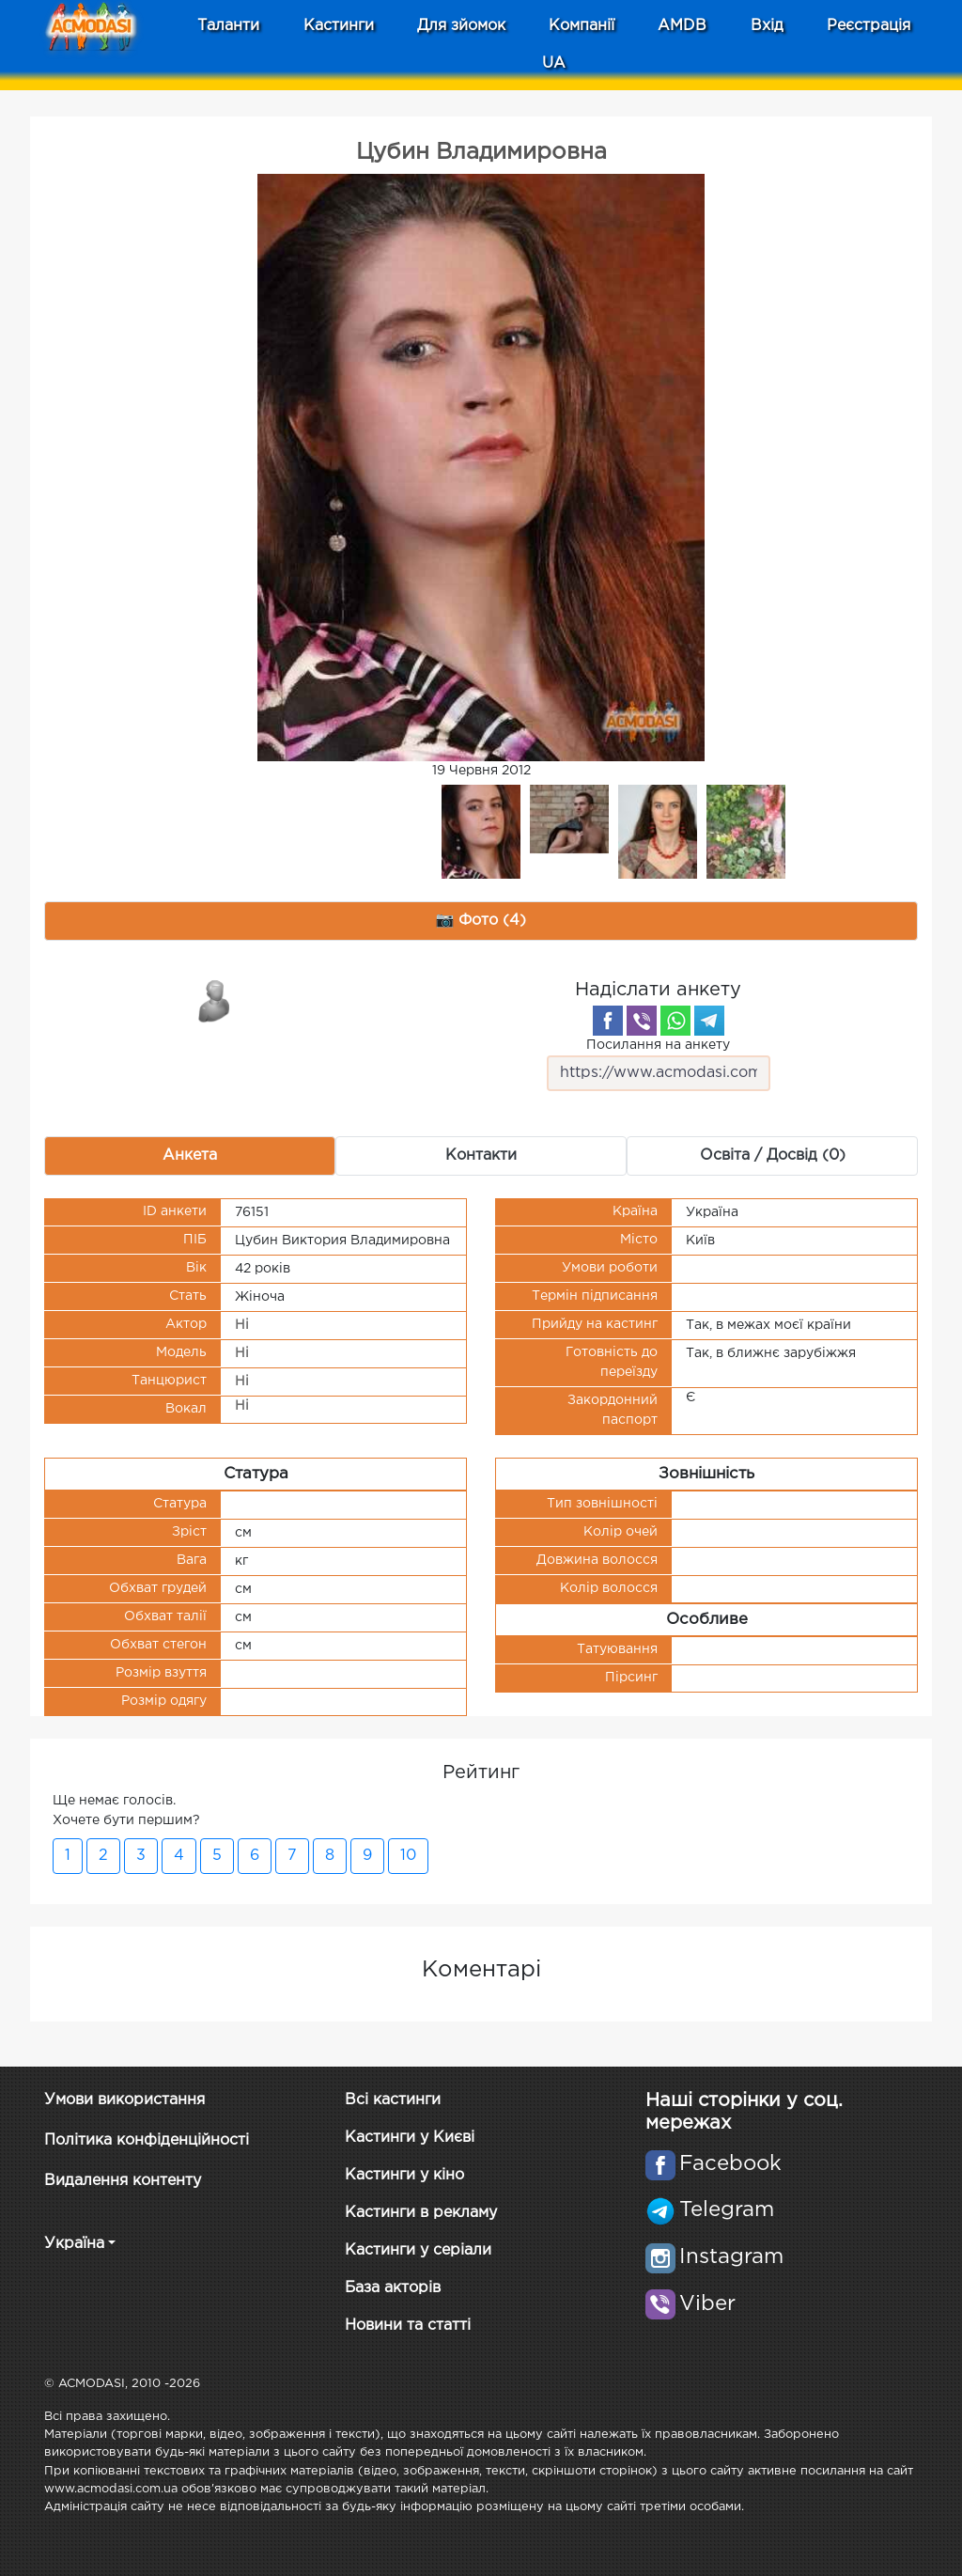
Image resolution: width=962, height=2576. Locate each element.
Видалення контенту (122, 2181)
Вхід (767, 26)
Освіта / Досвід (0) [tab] (773, 1155)
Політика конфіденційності (146, 2140)
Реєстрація (868, 26)
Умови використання (124, 2100)
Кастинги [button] (338, 26)
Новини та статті (408, 2325)
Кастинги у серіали (418, 2250)
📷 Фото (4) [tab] (481, 920)
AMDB (682, 26)
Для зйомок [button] (461, 26)
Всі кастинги (393, 2100)
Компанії (581, 26)
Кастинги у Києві (409, 2138)
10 (408, 1856)
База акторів (393, 2288)
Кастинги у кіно (404, 2175)
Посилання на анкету (658, 1065)
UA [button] (554, 63)
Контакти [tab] (481, 1155)
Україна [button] (74, 2244)
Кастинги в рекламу (421, 2213)
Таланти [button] (228, 26)
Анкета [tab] (190, 1155)
